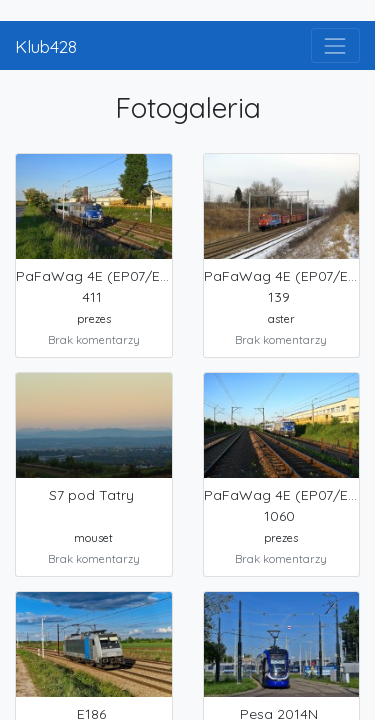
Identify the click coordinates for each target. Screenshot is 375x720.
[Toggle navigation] (335, 45)
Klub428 (46, 46)
